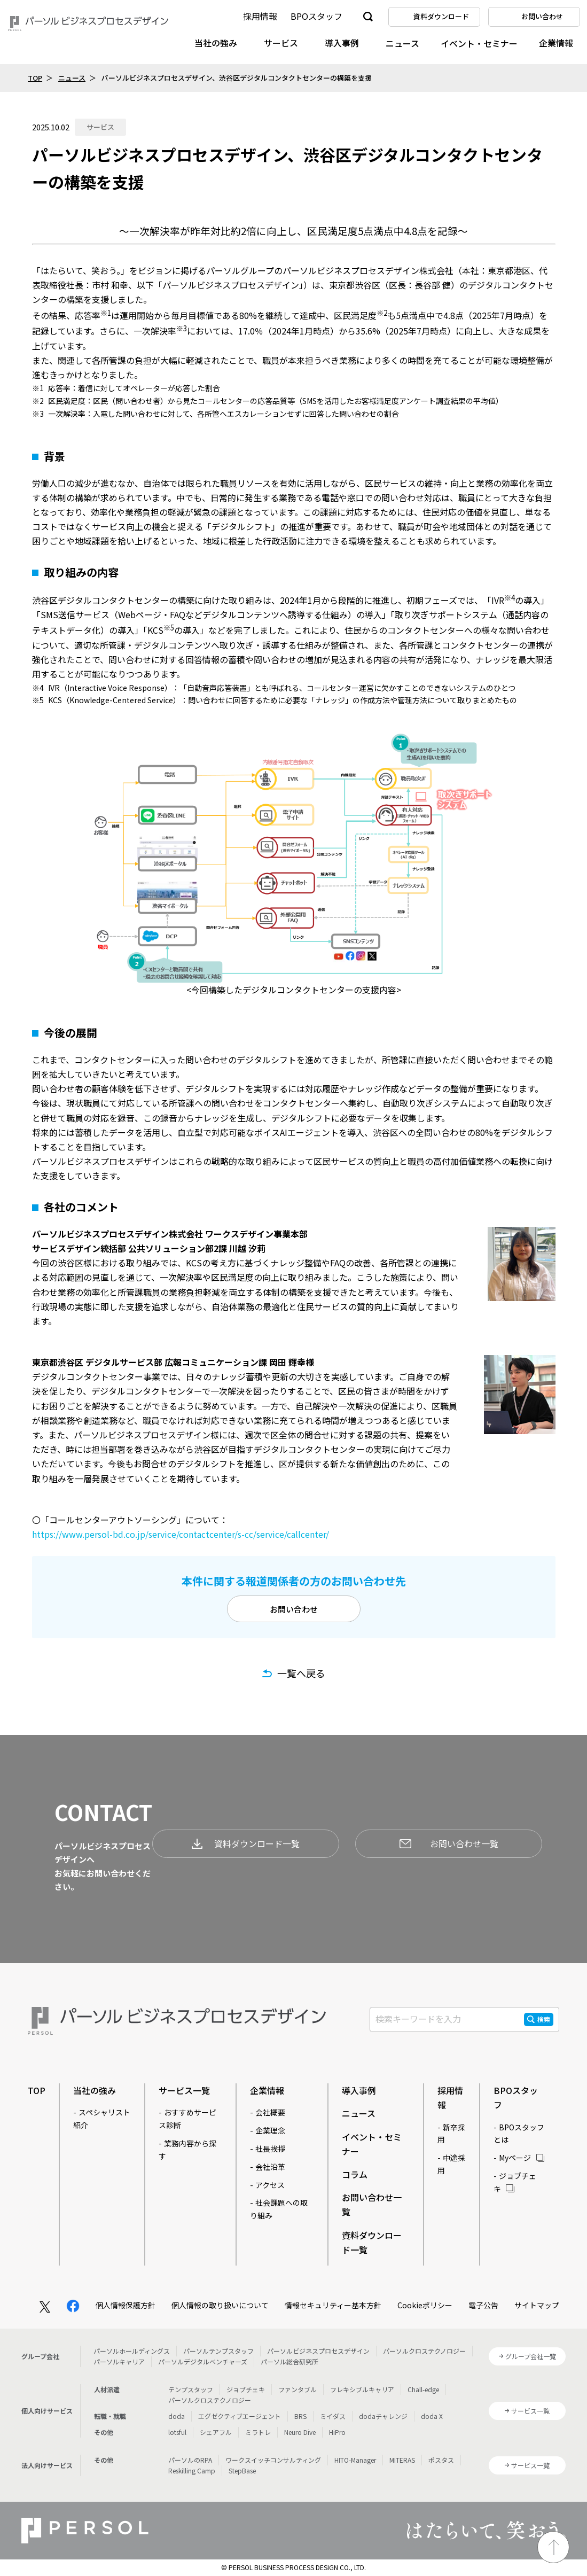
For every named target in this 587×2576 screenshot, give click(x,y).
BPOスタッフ (316, 16)
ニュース (402, 43)
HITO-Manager (355, 2459)
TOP (35, 78)
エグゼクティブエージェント (239, 2416)
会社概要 (270, 2112)
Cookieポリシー (424, 2305)
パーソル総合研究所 (289, 2361)
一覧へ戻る (301, 1673)
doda (176, 2416)
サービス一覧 (184, 2090)
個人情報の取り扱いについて (220, 2305)
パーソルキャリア (119, 2361)
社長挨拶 (270, 2148)
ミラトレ (258, 2432)
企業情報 (556, 42)
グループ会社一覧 (530, 2356)
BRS (300, 2416)
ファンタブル (297, 2389)
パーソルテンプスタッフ (218, 2350)
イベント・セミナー (479, 43)
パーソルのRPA (190, 2459)
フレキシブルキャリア (362, 2389)
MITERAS (402, 2459)
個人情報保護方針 (125, 2305)
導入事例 (342, 42)
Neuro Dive (300, 2432)
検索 (543, 2019)
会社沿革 (270, 2166)
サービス (281, 42)
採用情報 (260, 16)
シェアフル (216, 2432)
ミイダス (333, 2416)
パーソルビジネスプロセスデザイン (318, 2350)
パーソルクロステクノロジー (424, 2350)
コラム (354, 2174)
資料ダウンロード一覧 (246, 1843)
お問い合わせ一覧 (449, 1843)
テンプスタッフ (190, 2389)
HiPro (337, 2432)
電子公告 (483, 2305)
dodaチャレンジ (383, 2416)
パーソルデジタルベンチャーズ (202, 2361)
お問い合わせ (294, 1609)
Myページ (515, 2157)
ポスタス (441, 2459)
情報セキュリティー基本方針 (333, 2305)
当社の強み (215, 42)
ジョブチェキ (245, 2389)
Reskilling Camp (191, 2470)
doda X (432, 2416)
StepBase (242, 2470)
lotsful (177, 2432)
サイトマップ (536, 2305)
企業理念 (270, 2130)
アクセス (270, 2185)
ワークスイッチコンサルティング (273, 2459)
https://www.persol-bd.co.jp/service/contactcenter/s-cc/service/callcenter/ (180, 1534)
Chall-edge (423, 2389)
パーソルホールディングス (131, 2350)
